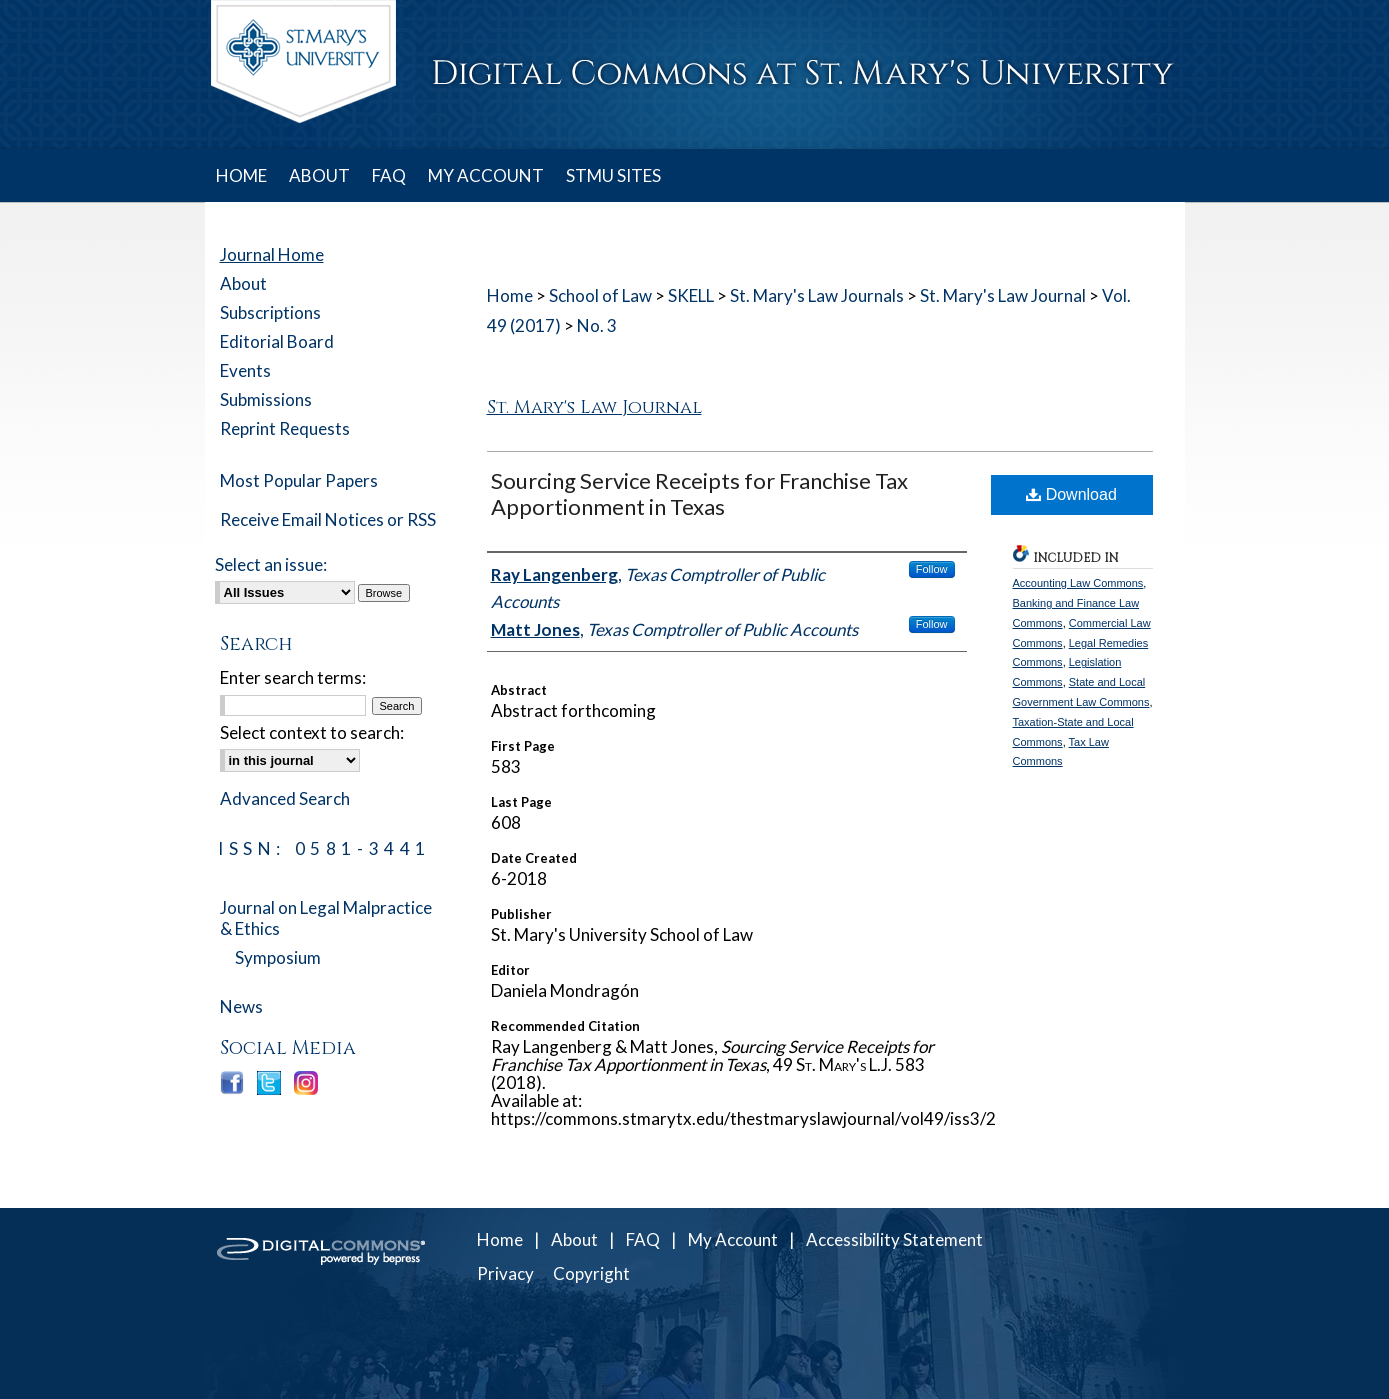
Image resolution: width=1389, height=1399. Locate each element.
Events (245, 370)
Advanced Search (285, 798)
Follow (932, 569)
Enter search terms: (293, 677)
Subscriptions (270, 312)
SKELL (691, 295)
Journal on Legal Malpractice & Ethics (326, 918)
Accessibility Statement (894, 1239)
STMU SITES (613, 175)
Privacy (505, 1273)
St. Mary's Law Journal (1003, 295)
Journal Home (272, 254)
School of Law (600, 295)
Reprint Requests (285, 428)
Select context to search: (312, 732)
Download (1071, 494)
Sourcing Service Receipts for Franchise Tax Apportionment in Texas (699, 493)
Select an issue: (271, 564)
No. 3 (597, 325)
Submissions (266, 399)
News (241, 1006)
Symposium (278, 957)
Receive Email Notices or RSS (328, 519)
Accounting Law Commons (1078, 583)
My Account (733, 1239)
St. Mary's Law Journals (817, 295)
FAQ (643, 1239)
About (243, 283)
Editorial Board (277, 341)
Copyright (591, 1273)
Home (510, 295)
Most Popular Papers (299, 480)
